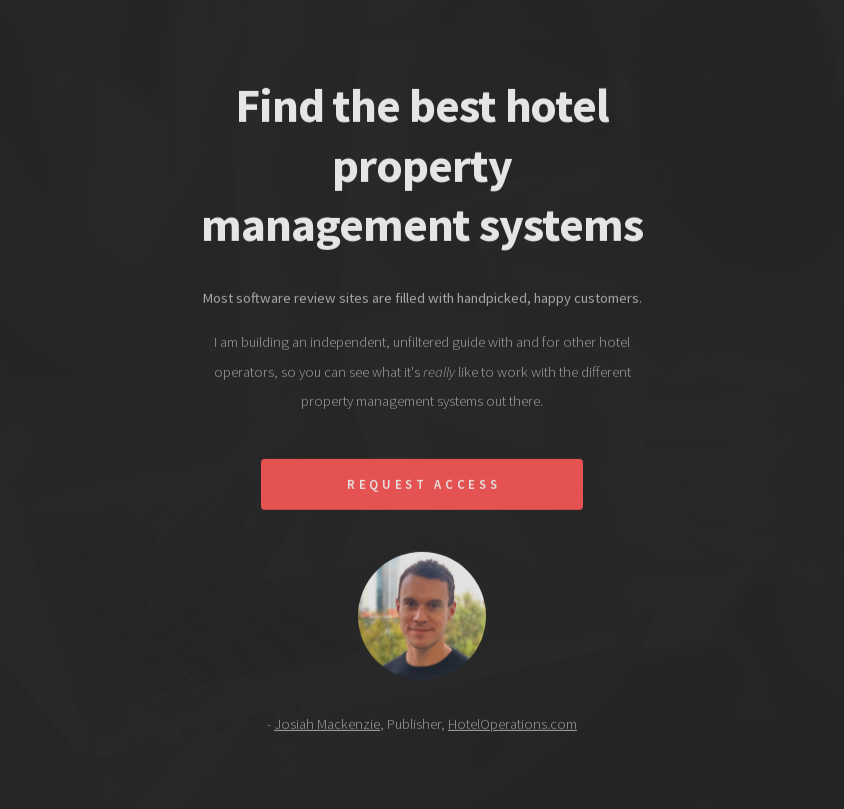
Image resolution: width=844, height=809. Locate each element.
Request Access (423, 487)
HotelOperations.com (512, 727)
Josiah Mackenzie (327, 727)
